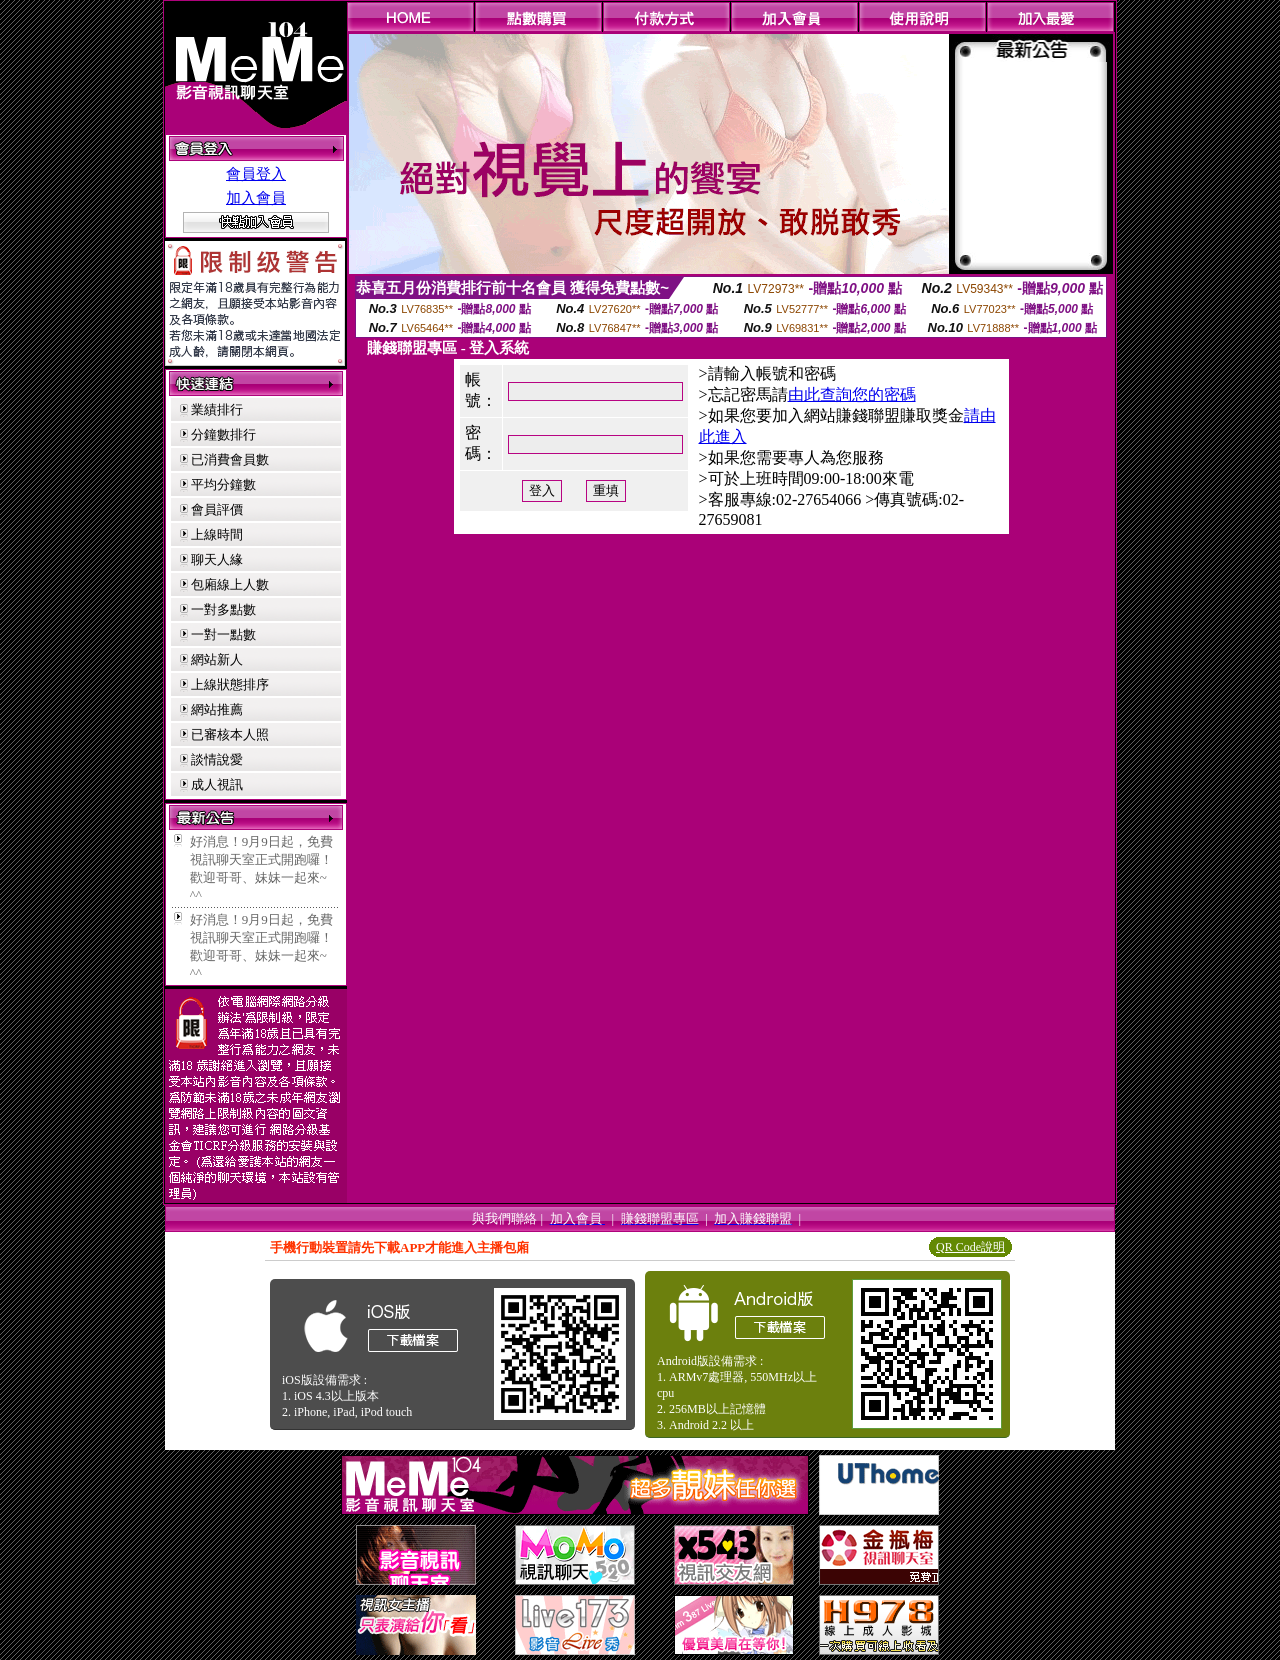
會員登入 (256, 174)
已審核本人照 (230, 734)
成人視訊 (217, 784)
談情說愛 (217, 759)
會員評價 (217, 509)
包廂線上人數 (230, 584)
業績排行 (217, 409)
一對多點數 (223, 609)
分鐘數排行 (223, 434)
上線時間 (217, 534)
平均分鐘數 (223, 484)
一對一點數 (223, 634)
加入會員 (256, 198)
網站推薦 (217, 709)
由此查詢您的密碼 (852, 394)
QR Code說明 (970, 1247)
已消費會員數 (230, 459)
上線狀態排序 (230, 684)
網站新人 (217, 659)
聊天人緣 (217, 559)
